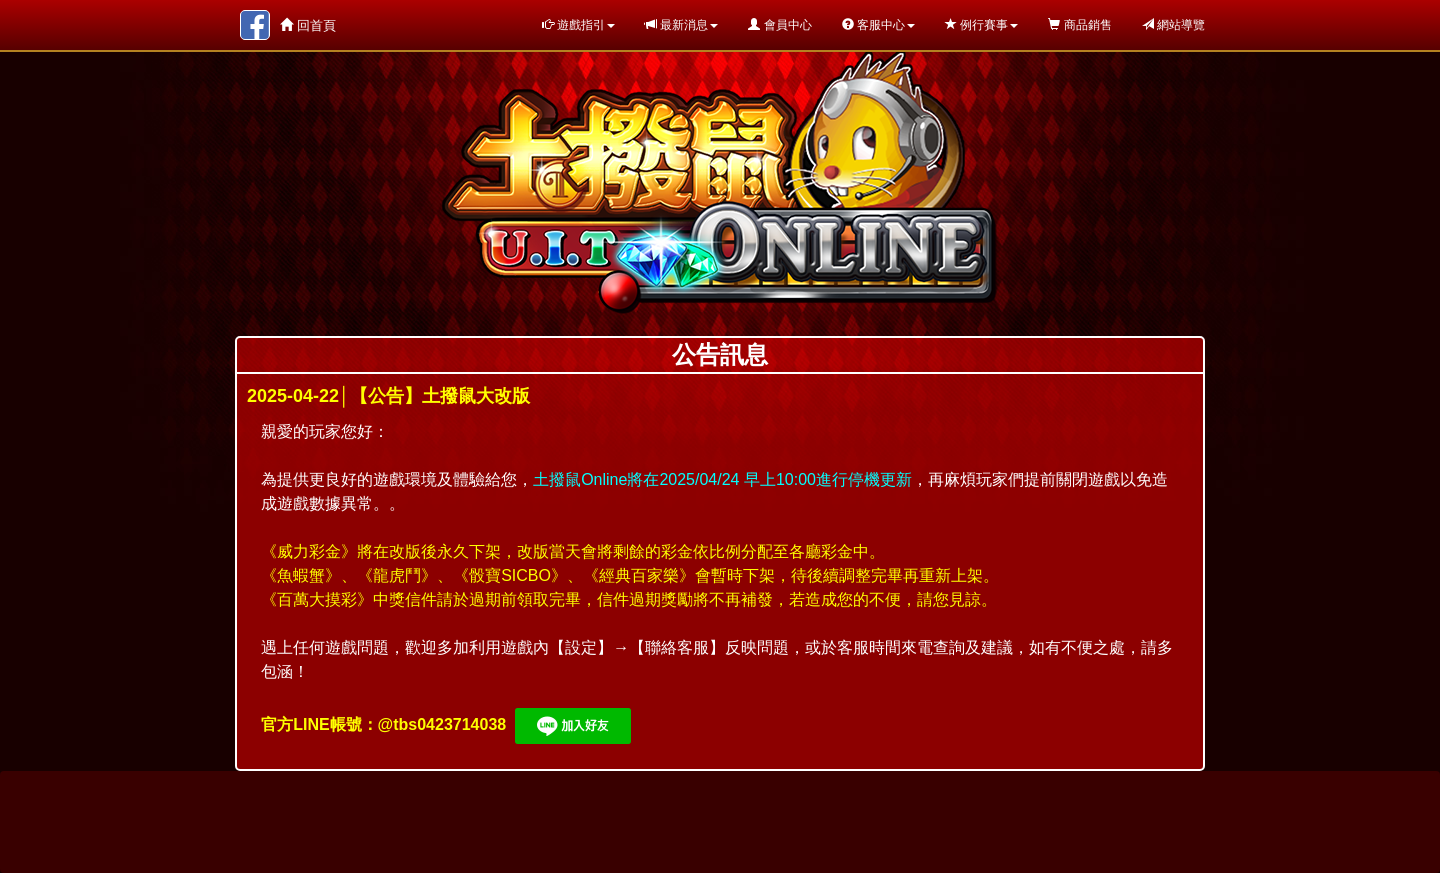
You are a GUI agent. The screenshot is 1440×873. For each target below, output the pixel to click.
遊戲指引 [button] (578, 25)
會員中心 (779, 25)
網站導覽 (1173, 25)
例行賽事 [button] (981, 25)
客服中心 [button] (878, 25)
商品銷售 (1079, 25)
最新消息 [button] (681, 25)
